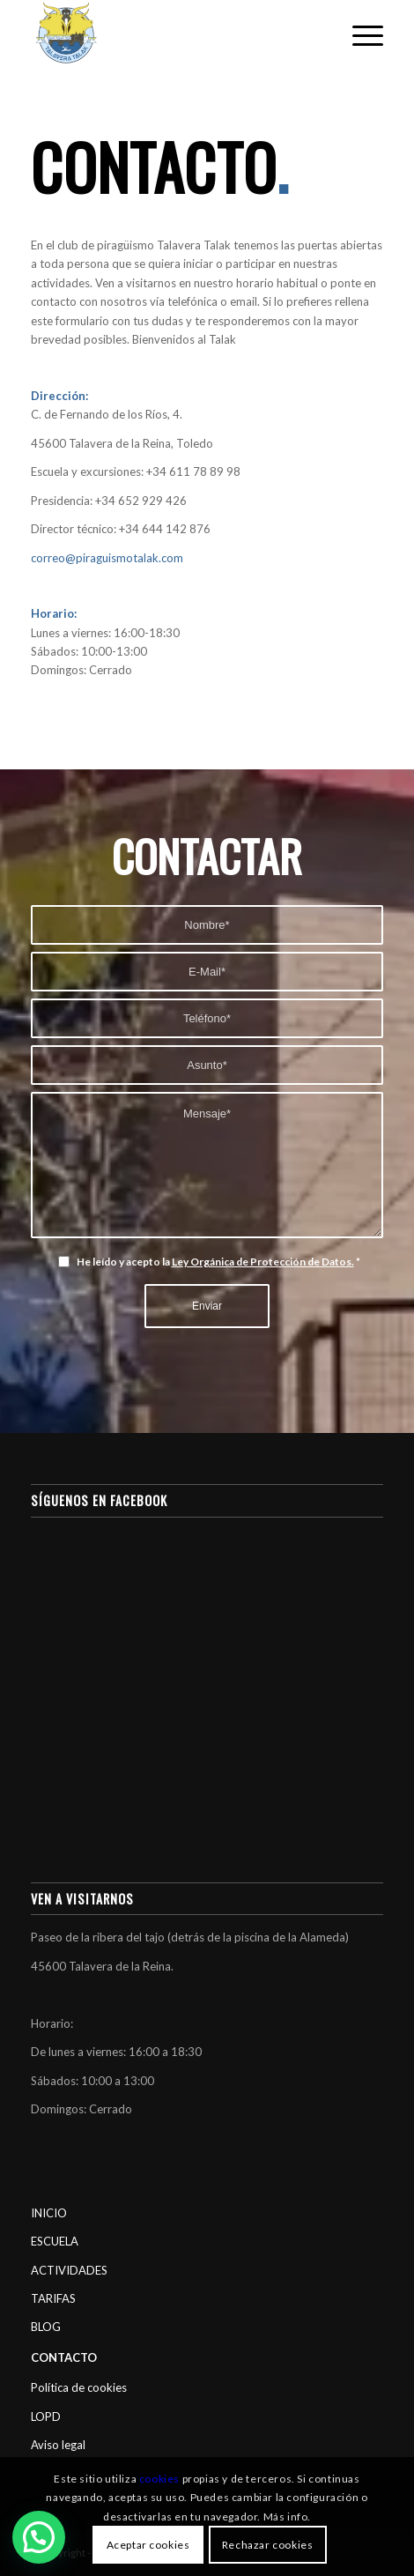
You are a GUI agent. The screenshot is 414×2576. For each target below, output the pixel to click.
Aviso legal (58, 2445)
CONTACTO (64, 2357)
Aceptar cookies (148, 2544)
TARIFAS (53, 2298)
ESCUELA (54, 2241)
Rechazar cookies (268, 2544)
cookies (159, 2478)
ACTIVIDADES (69, 2270)
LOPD (46, 2416)
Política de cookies (79, 2387)
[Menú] (359, 35)
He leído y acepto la (218, 1261)
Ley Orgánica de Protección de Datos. (263, 1261)
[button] (38, 2537)
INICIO (49, 2213)
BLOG (46, 2327)
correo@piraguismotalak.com (107, 558)
